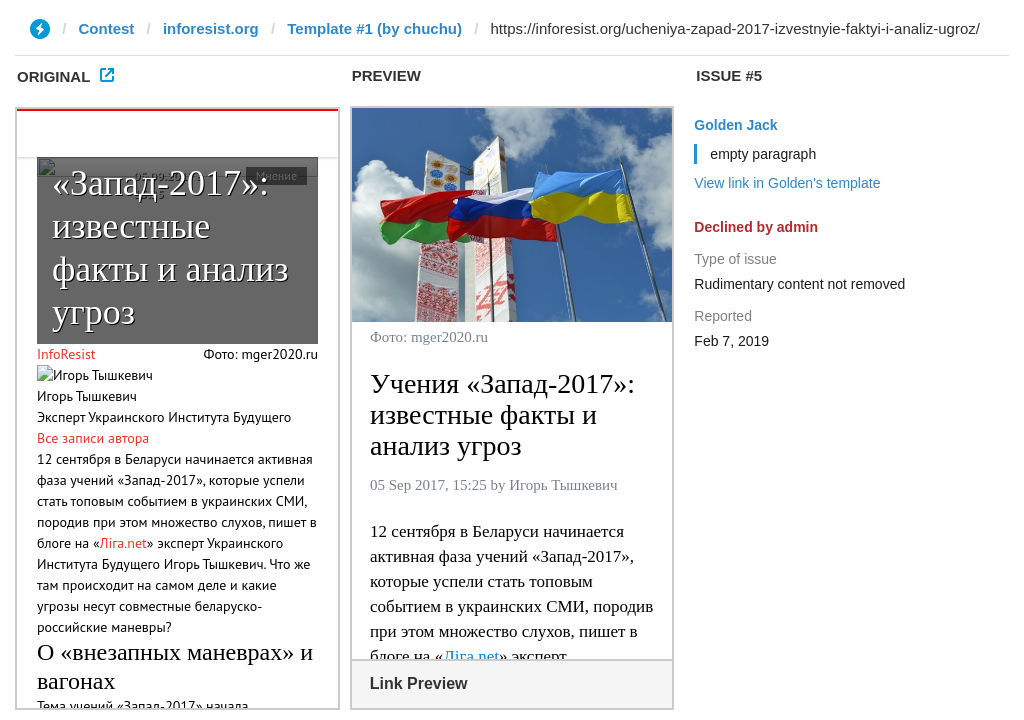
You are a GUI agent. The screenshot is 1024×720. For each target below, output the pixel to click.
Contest (107, 28)
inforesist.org (211, 28)
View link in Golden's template (787, 183)
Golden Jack (735, 125)
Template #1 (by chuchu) (374, 28)
